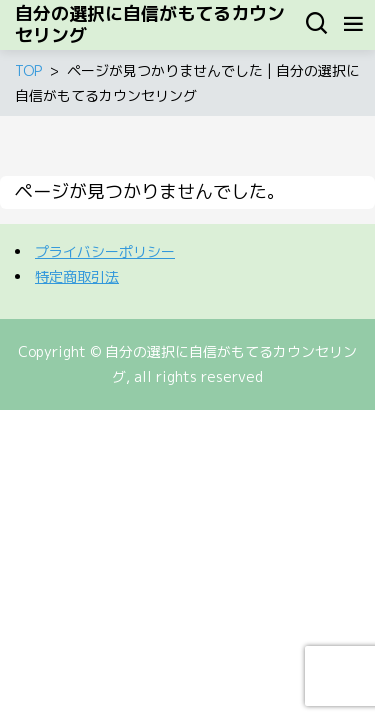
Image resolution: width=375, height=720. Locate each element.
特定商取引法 (77, 276)
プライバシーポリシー (105, 251)
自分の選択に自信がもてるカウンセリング (150, 25)
